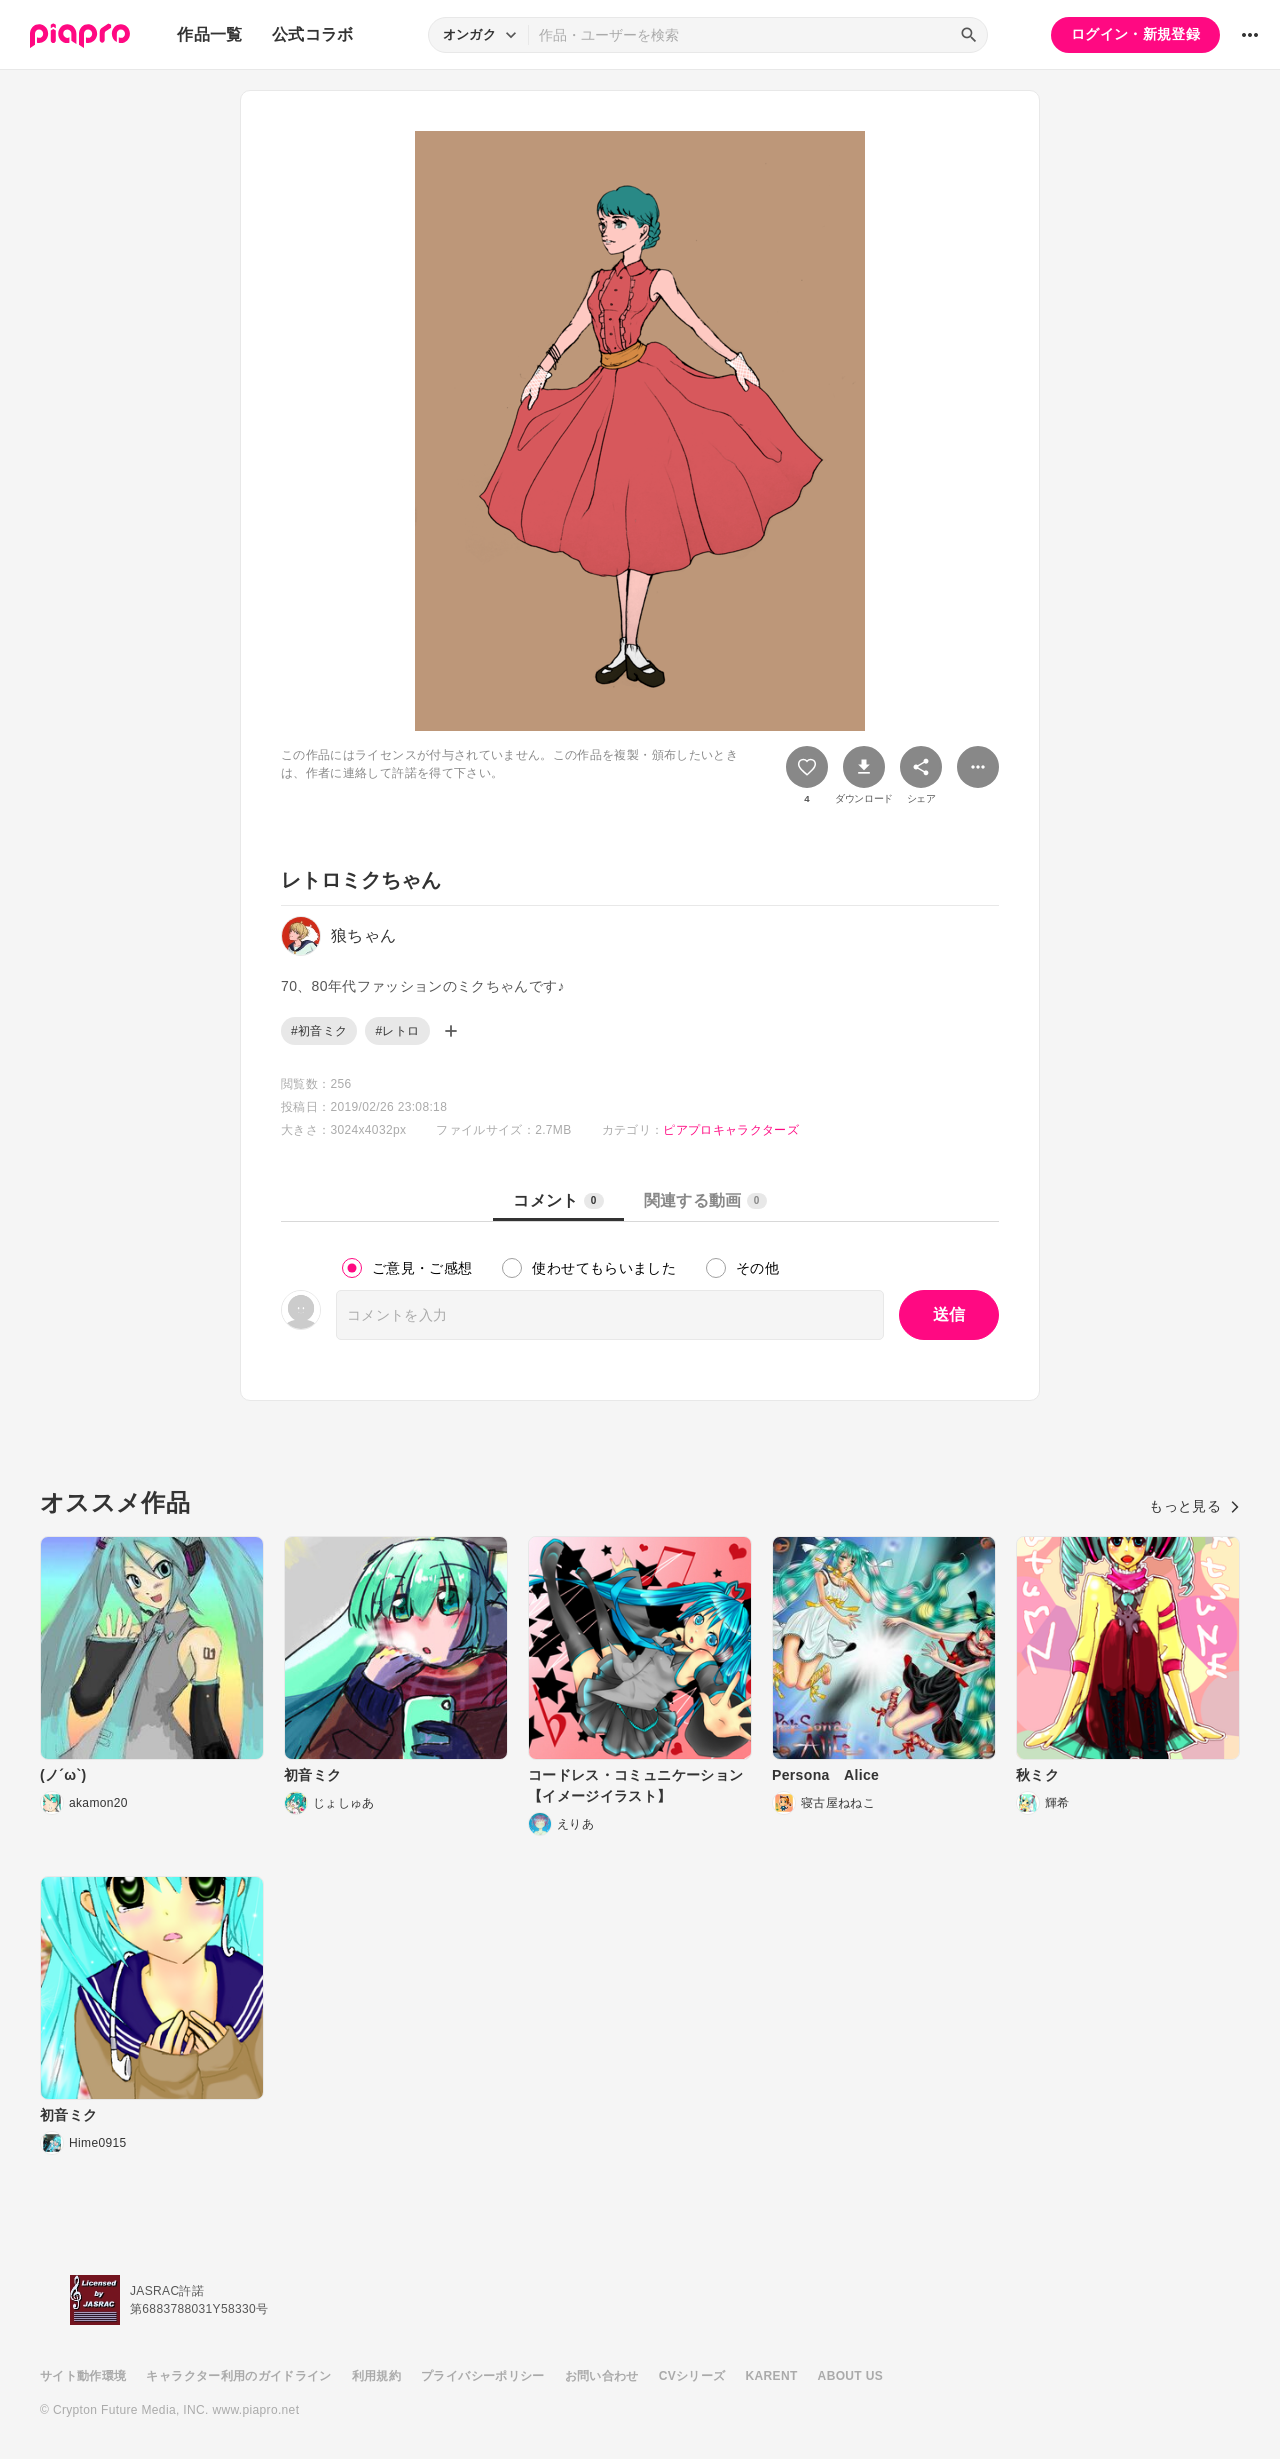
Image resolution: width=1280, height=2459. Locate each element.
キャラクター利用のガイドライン (238, 2376)
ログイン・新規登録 (1135, 34)
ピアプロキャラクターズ (731, 1130)
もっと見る (1194, 1506)
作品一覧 (209, 34)
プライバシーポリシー (483, 2376)
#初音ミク (319, 1031)
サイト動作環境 (83, 2376)
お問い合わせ (602, 2376)
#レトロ (397, 1031)
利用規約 (376, 2376)
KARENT (772, 2376)
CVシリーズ (692, 2376)
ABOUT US (850, 2376)
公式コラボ (313, 34)
